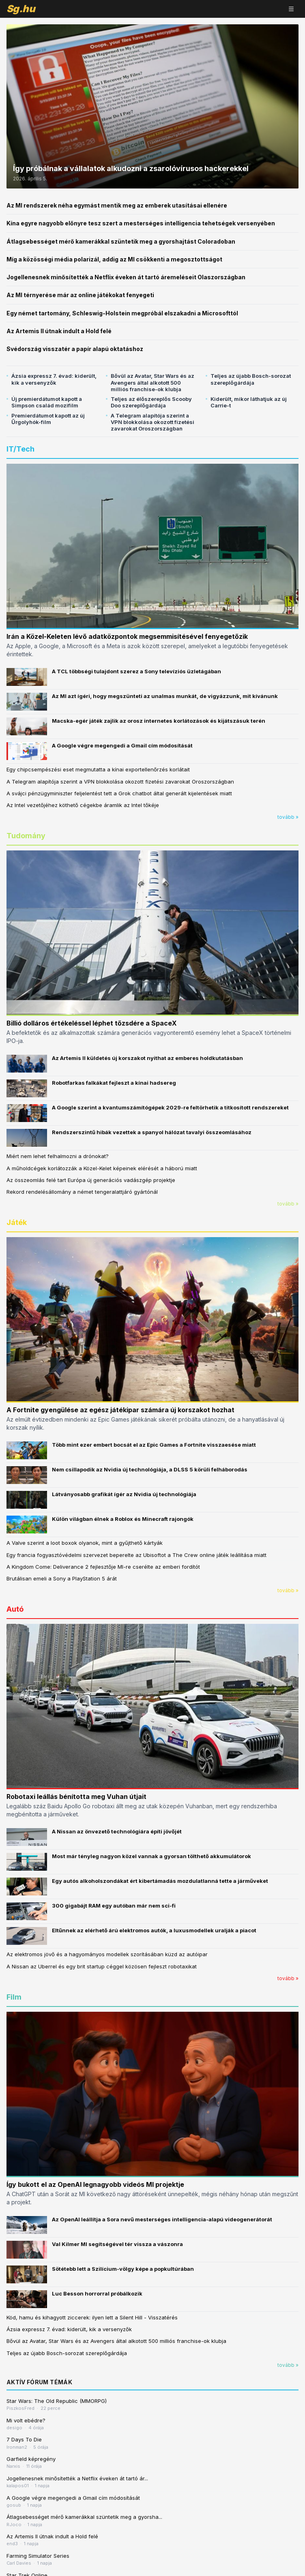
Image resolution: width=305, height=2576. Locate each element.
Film (13, 1997)
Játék (16, 1222)
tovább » (288, 817)
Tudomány (25, 835)
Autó (15, 1609)
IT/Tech (20, 449)
